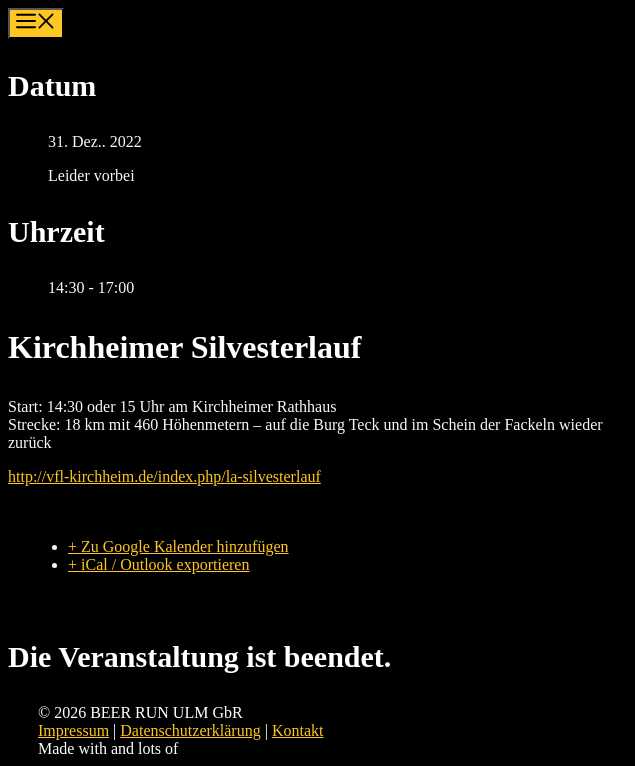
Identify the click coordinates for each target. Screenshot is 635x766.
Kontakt (298, 730)
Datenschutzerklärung (190, 730)
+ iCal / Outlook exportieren (158, 564)
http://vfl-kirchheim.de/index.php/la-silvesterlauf (164, 476)
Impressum (73, 730)
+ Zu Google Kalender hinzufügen (178, 546)
